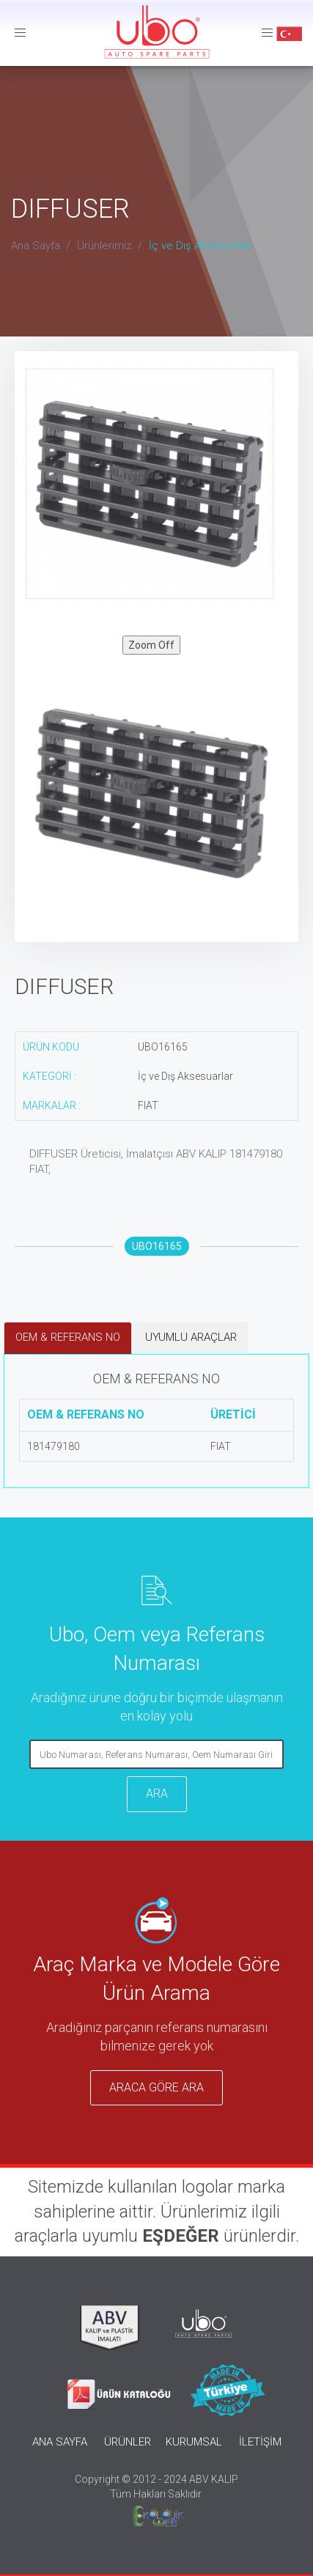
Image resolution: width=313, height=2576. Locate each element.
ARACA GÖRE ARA (156, 2087)
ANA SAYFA (59, 2441)
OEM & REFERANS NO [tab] (67, 1337)
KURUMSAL (194, 2441)
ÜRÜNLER (127, 2441)
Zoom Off (151, 645)
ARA (157, 1793)
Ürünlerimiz (104, 245)
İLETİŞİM (260, 2441)
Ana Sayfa (35, 245)
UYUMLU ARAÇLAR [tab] (191, 1337)
